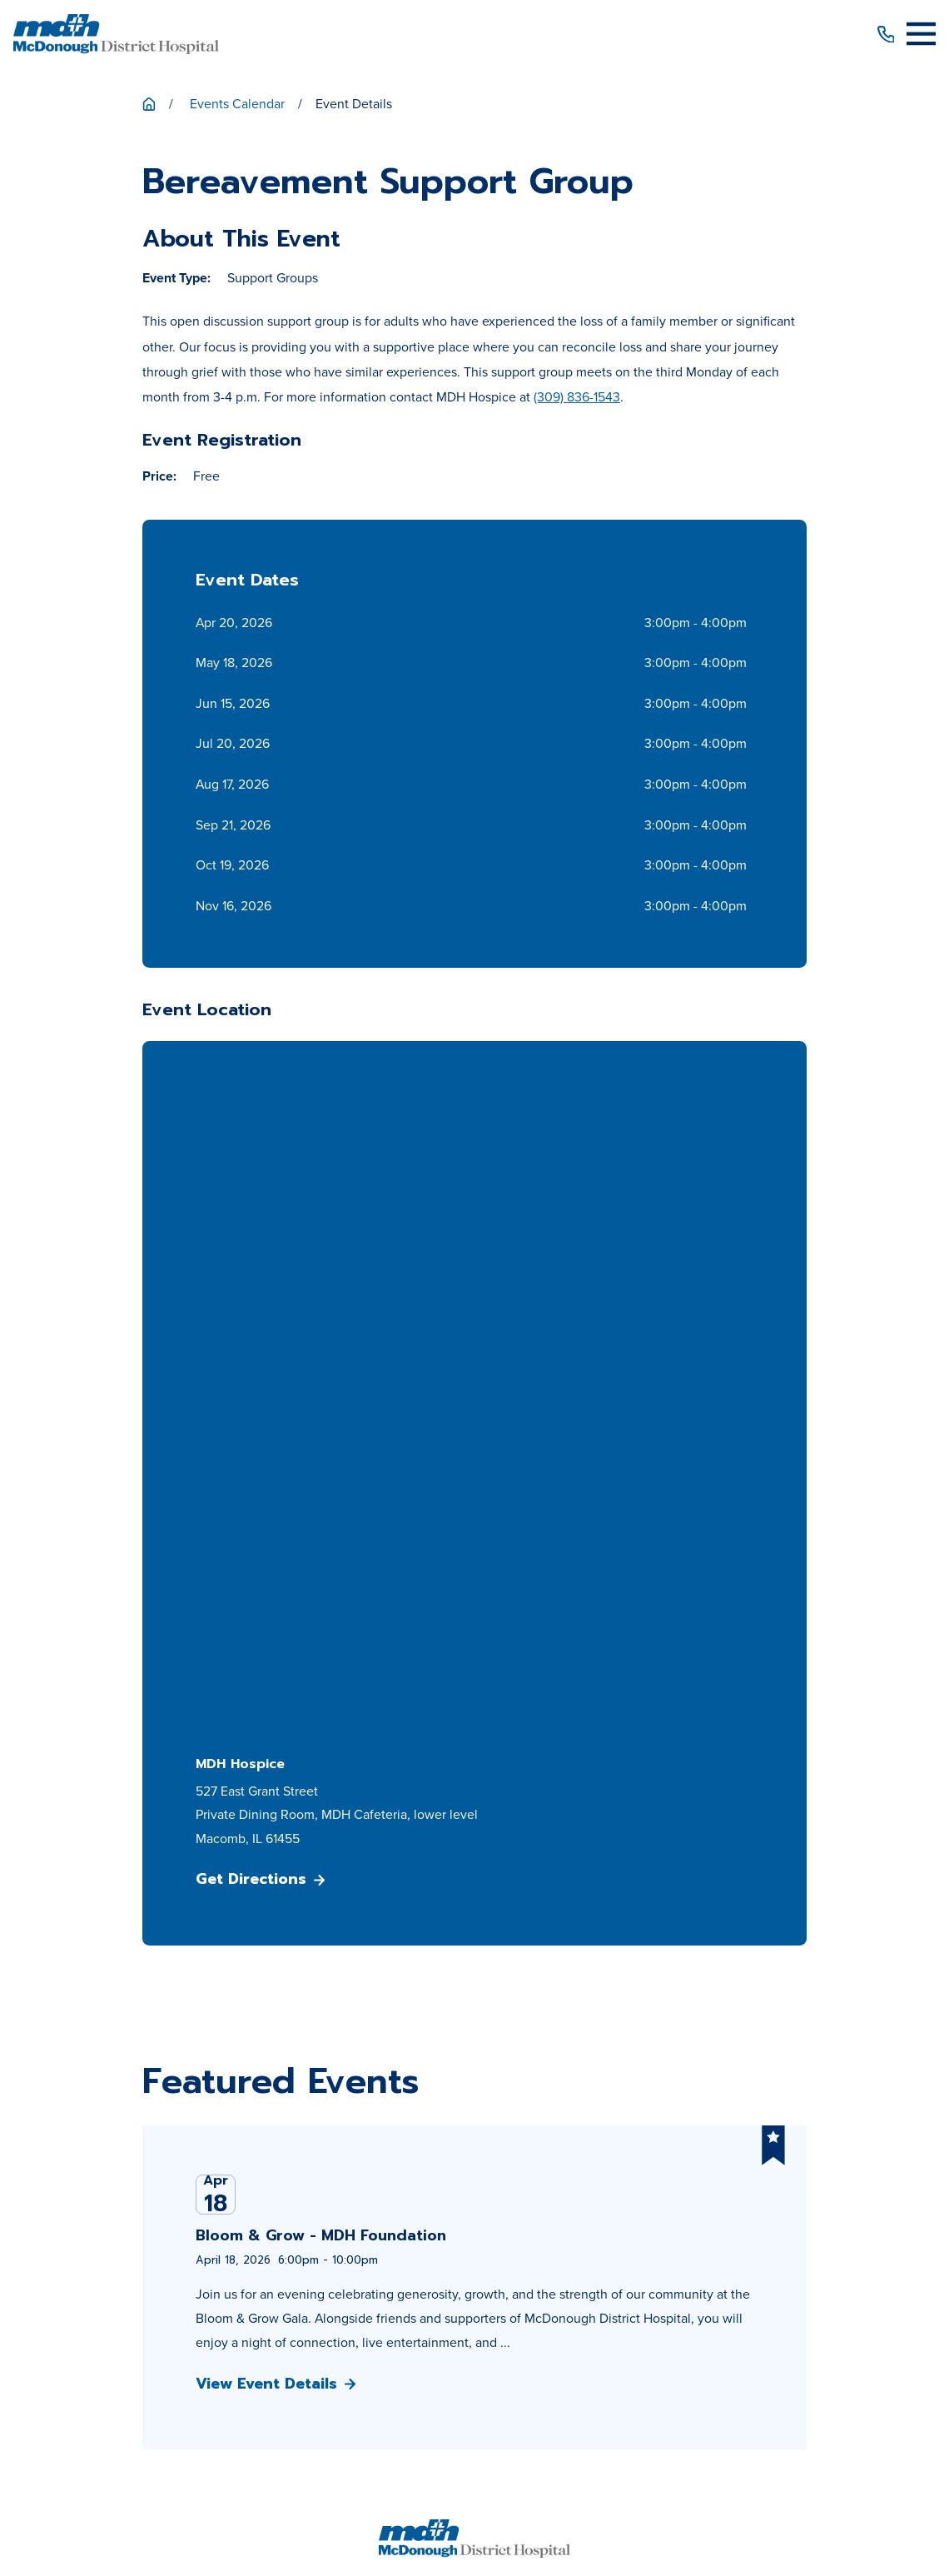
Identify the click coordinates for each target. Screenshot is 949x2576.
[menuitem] (271, 2489)
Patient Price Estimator (475, 2115)
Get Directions (260, 1214)
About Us (474, 2055)
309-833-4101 (475, 1937)
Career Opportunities (475, 2176)
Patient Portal (475, 2145)
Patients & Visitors (475, 2085)
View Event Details (275, 1719)
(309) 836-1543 (577, 396)
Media (475, 2206)
